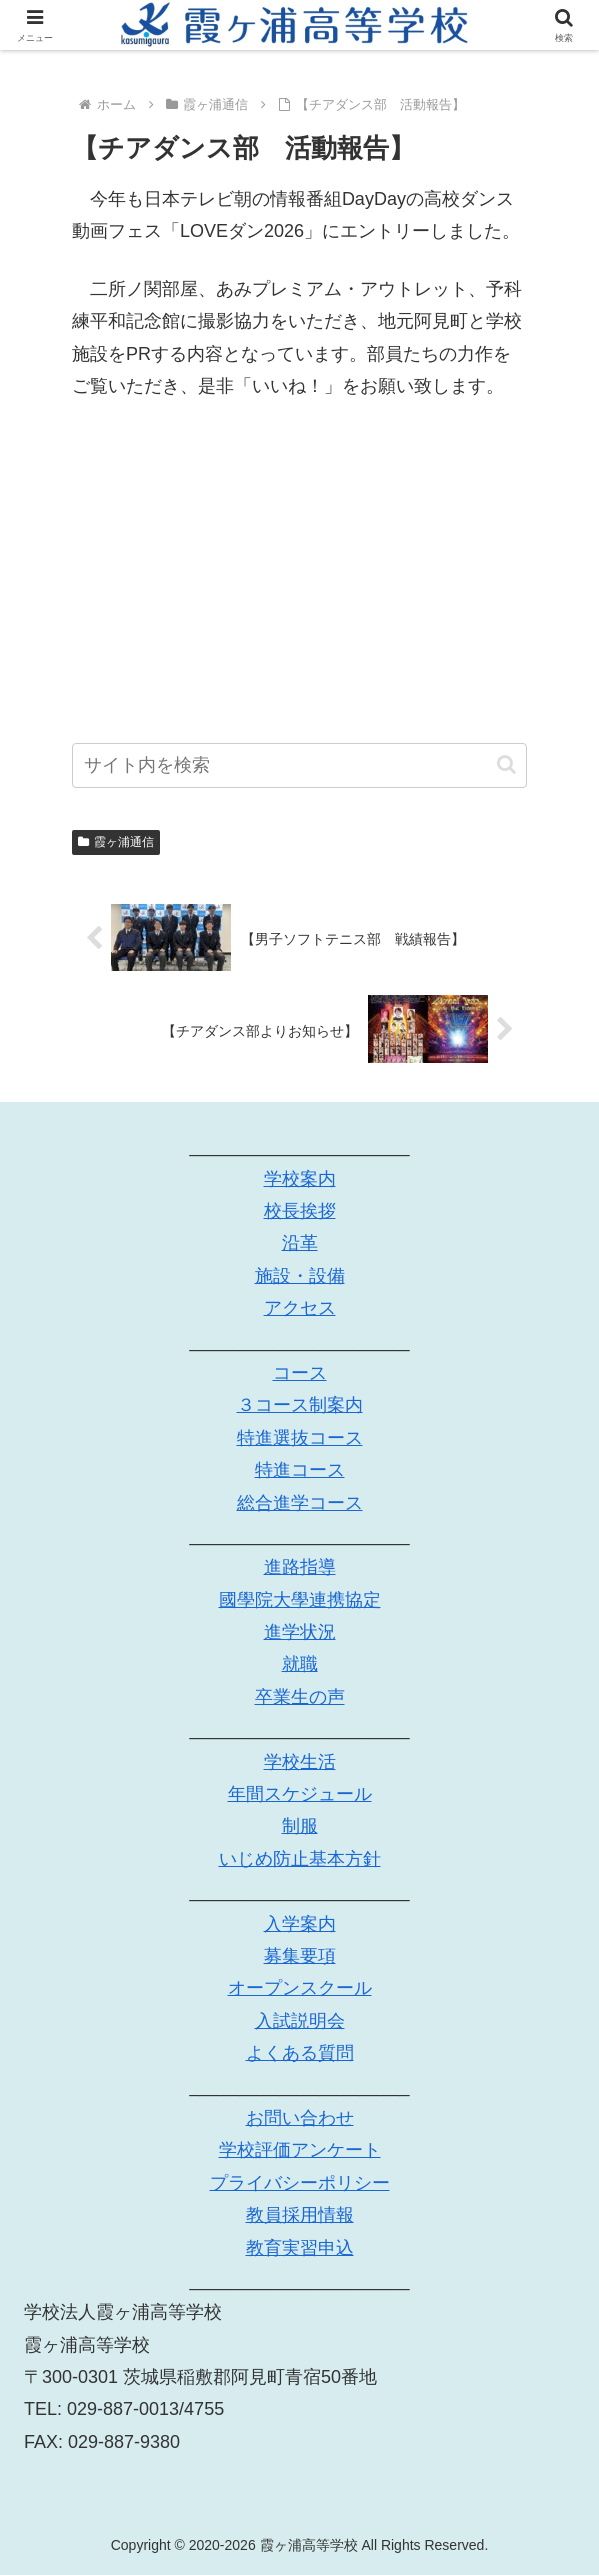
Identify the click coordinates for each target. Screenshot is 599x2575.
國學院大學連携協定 (300, 1600)
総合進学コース (300, 1503)
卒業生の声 (300, 1697)
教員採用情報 (300, 2216)
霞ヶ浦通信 (116, 842)
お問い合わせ (300, 2118)
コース (300, 1373)
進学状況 (300, 1633)
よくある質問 (300, 2054)
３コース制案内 (300, 1406)
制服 (300, 1827)
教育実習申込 (300, 2248)
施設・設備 (300, 1276)
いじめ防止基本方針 (300, 1859)
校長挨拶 (300, 1211)
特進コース (300, 1471)
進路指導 (300, 1568)
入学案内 (300, 1924)
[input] (299, 765)
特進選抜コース (300, 1438)
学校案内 (300, 1179)
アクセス (300, 1309)
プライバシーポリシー (300, 2183)
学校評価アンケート (300, 2151)
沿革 (300, 1244)
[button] (506, 764)
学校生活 (300, 1762)
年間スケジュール (300, 1794)
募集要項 (300, 1956)
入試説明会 (300, 2021)
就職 (300, 1665)
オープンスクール (300, 1989)
